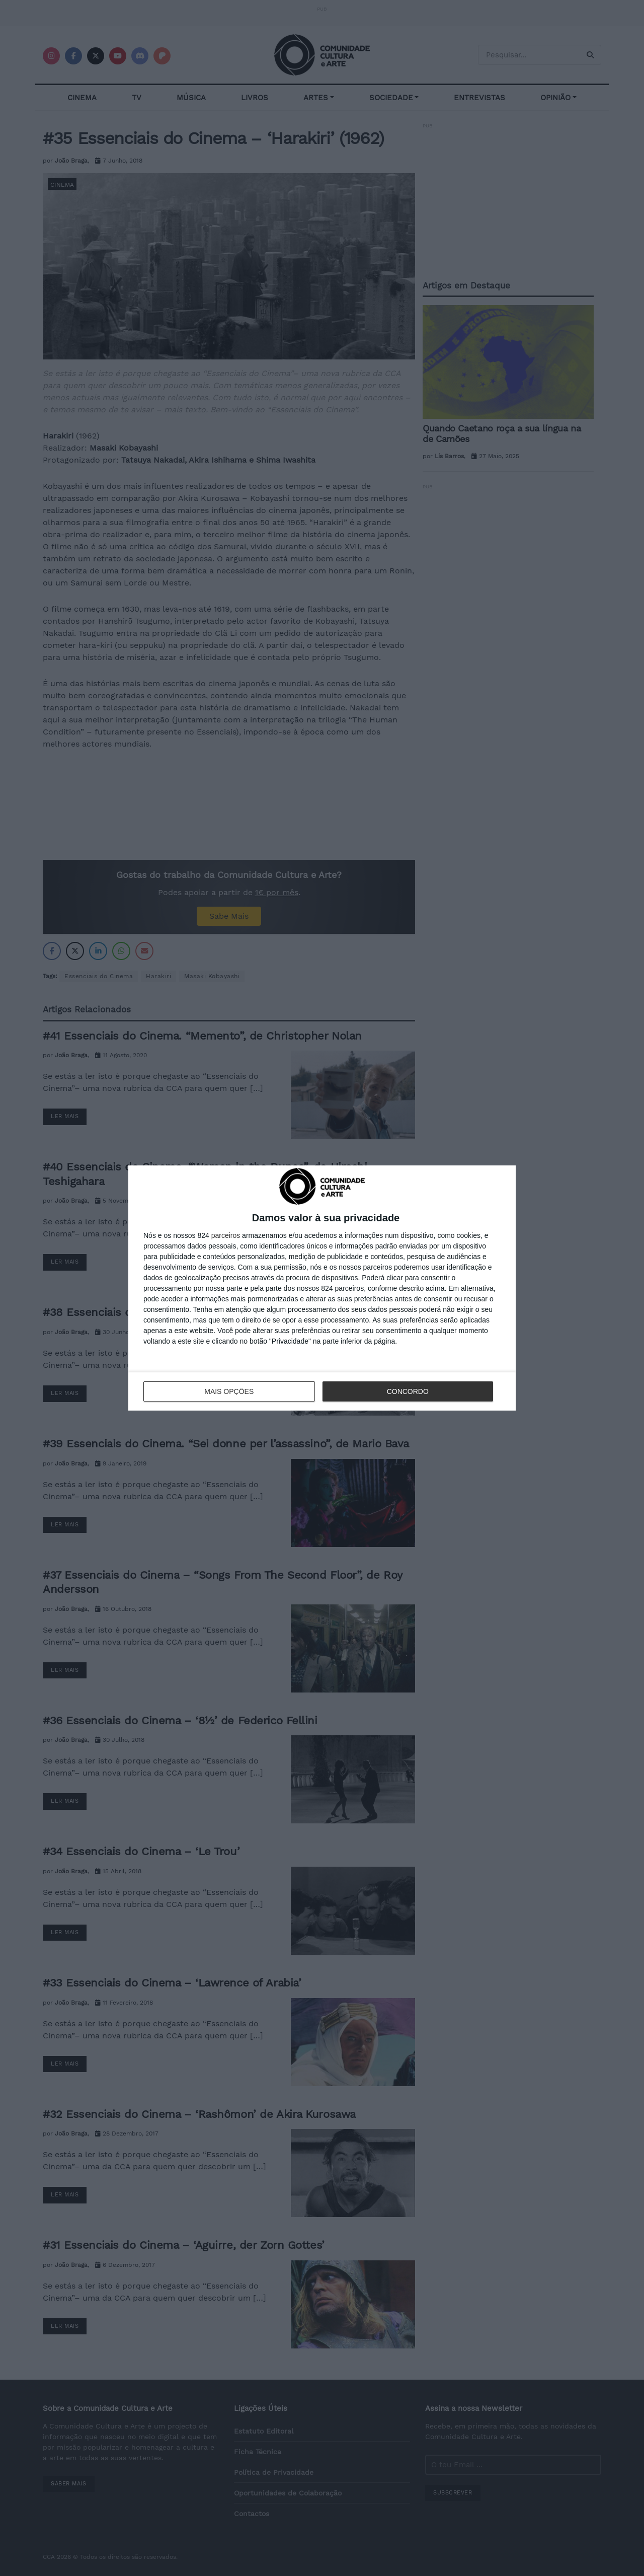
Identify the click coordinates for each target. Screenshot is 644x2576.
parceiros (225, 1235)
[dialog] (322, 1288)
